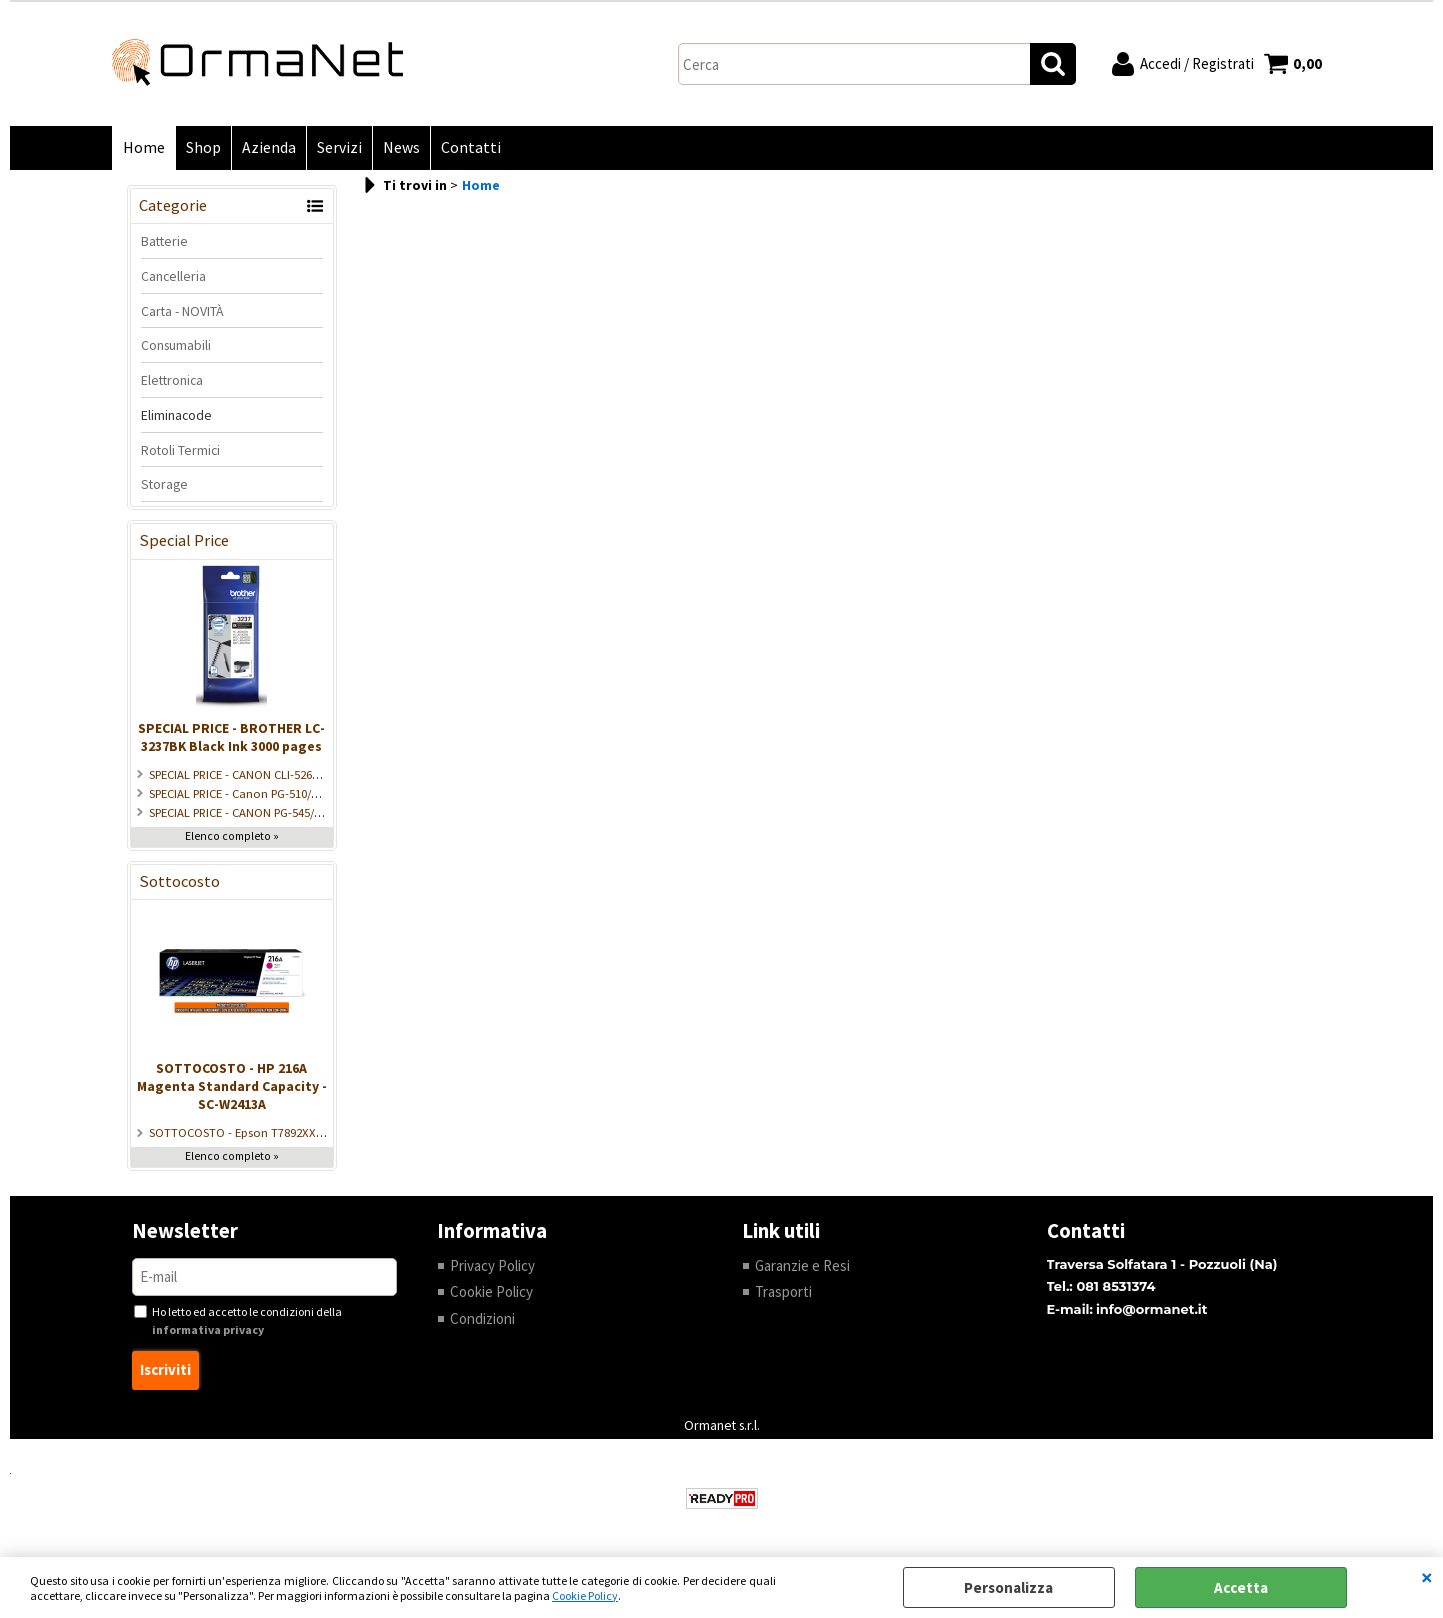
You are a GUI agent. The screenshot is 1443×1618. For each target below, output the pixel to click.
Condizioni (482, 1318)
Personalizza (1008, 1587)
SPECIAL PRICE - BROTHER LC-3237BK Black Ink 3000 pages (231, 737)
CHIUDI (1427, 1577)
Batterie (164, 241)
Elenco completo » (232, 836)
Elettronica (172, 380)
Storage (164, 484)
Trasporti (783, 1291)
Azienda (269, 147)
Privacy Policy (492, 1265)
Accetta (1241, 1587)
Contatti (471, 147)
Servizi (339, 147)
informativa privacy (208, 1329)
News (401, 147)
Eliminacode (176, 415)
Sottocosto (179, 881)
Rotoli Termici (180, 450)
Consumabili (176, 345)
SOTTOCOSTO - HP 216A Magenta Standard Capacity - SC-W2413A (232, 1086)
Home (144, 147)
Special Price (184, 540)
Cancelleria (173, 276)
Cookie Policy (585, 1595)
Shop (203, 147)
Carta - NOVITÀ (182, 311)
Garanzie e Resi (802, 1265)
